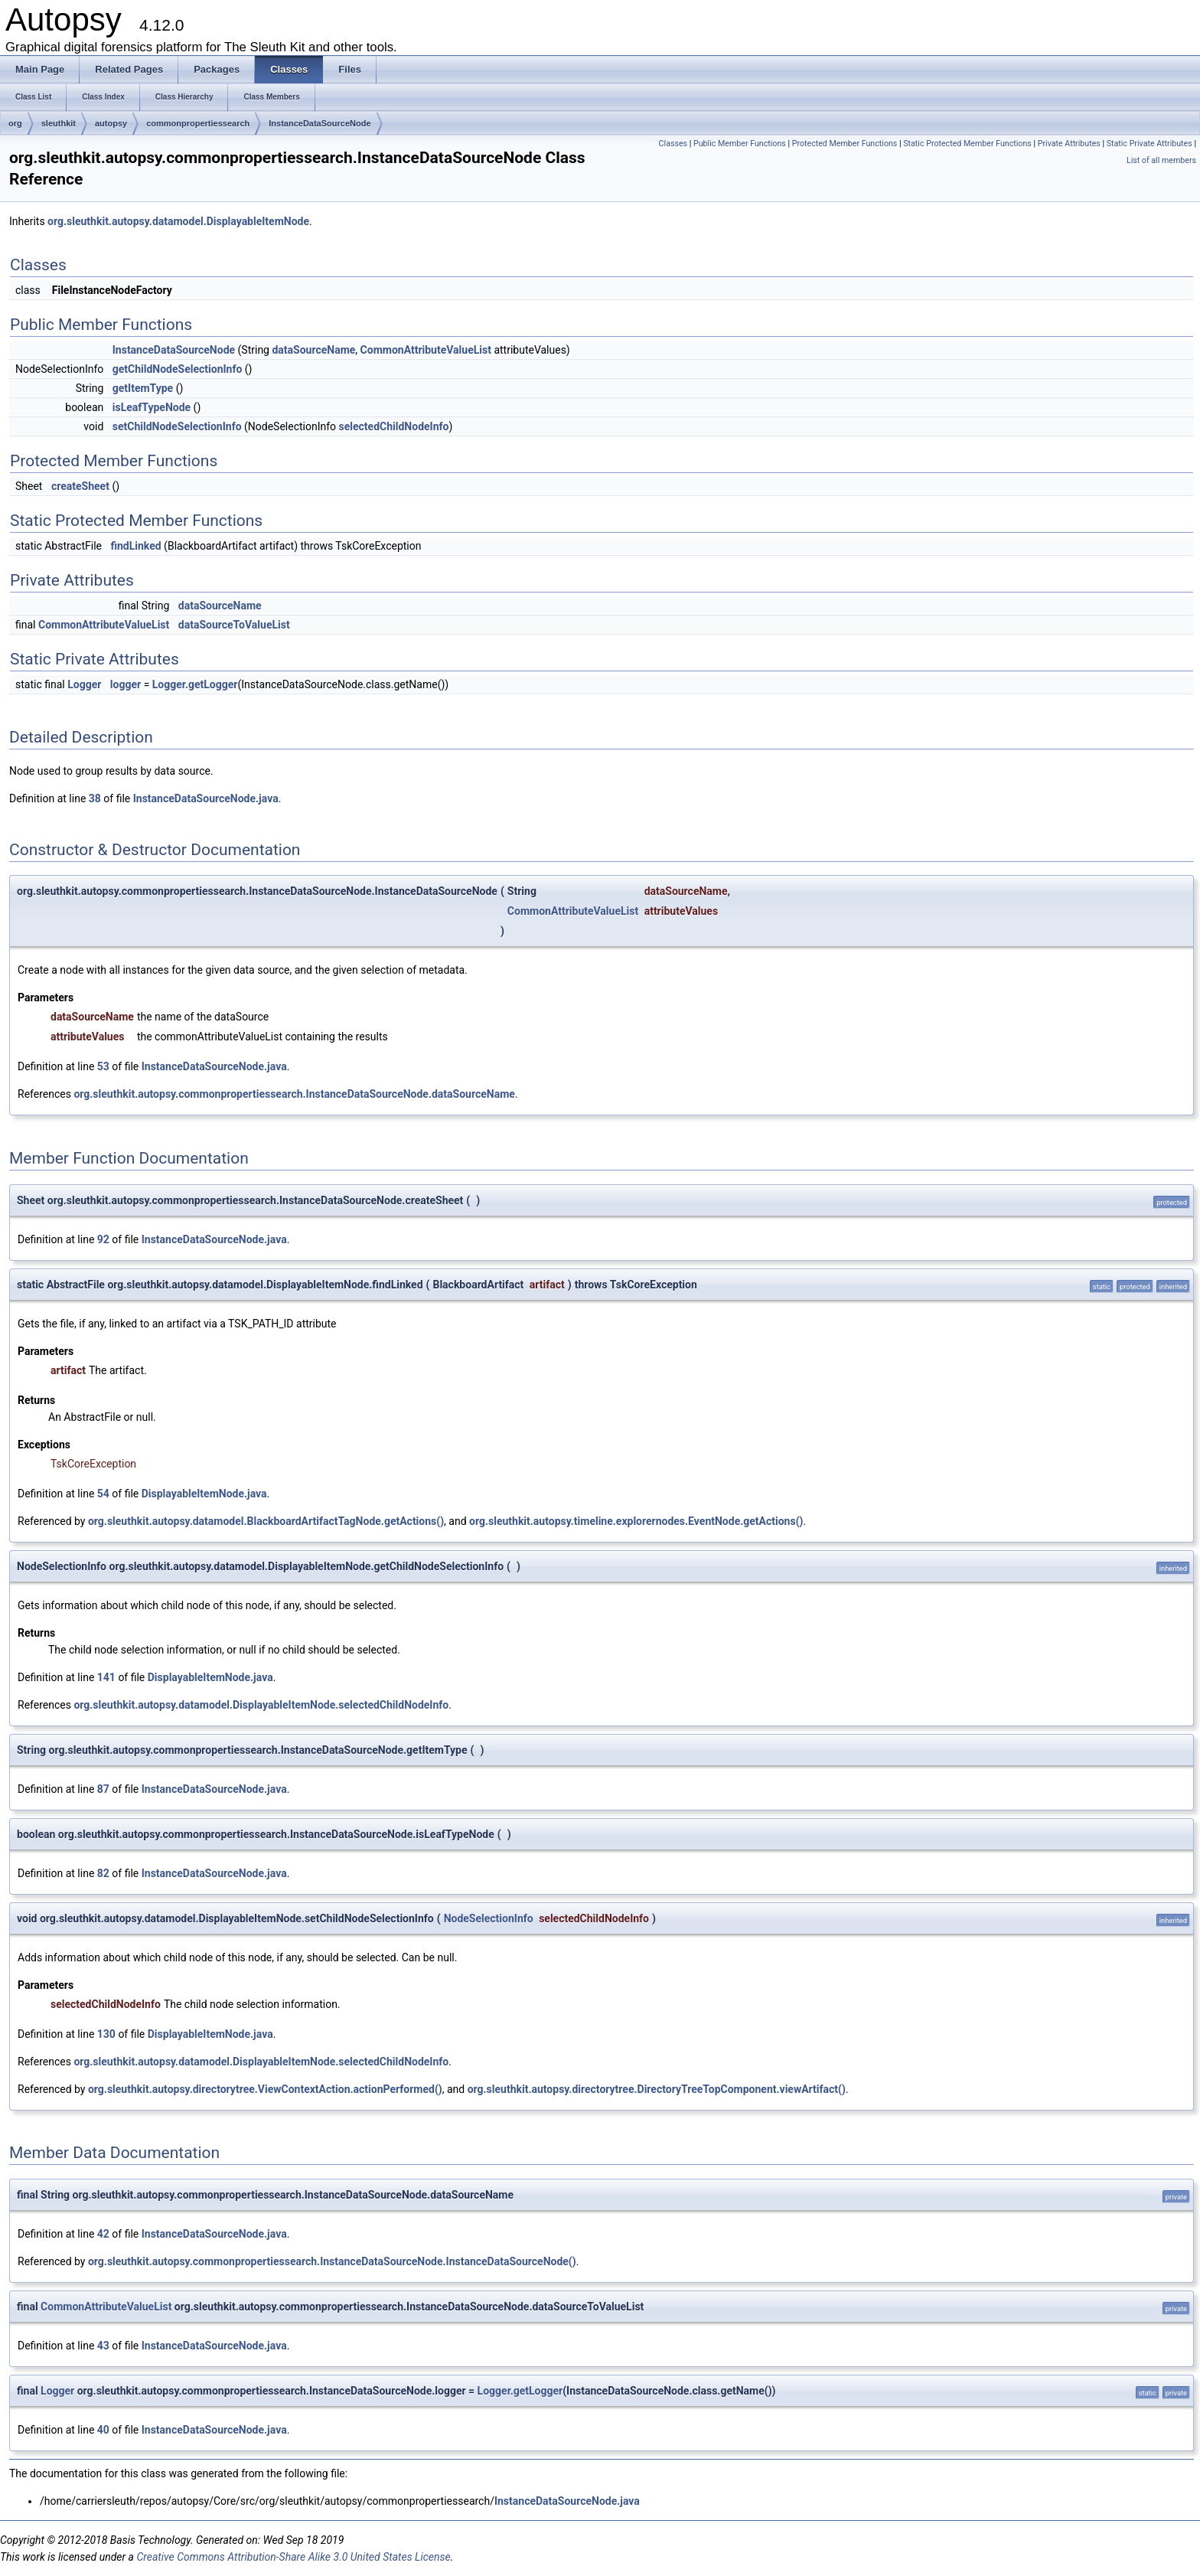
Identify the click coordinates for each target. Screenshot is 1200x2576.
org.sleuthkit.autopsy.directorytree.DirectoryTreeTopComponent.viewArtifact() (657, 2089)
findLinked (135, 546)
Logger (84, 684)
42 (103, 2234)
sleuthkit (58, 123)
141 (106, 1677)
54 (103, 1493)
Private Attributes (1069, 144)
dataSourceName (313, 350)
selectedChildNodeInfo (394, 426)
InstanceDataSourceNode (319, 123)
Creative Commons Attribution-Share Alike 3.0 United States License (293, 2557)
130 (106, 2034)
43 (103, 2345)
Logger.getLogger (195, 684)
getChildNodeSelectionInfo (177, 369)
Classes (673, 144)
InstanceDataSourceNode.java (206, 798)
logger (125, 684)
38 (95, 798)
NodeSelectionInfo (488, 1918)
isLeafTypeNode (151, 407)
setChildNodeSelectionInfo (177, 426)
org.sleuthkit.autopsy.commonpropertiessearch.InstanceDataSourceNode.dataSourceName (293, 1094)
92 (103, 1239)
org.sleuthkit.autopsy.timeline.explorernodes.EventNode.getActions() (636, 1521)
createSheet (80, 486)
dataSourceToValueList (234, 625)
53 (103, 1066)
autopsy (111, 123)
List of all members (1161, 160)
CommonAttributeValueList (425, 350)
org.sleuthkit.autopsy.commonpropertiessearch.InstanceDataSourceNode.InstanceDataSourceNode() (332, 2261)
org (15, 123)
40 (103, 2430)
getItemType (142, 388)
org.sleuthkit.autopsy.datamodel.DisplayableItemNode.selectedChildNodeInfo (260, 1705)
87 (103, 1789)
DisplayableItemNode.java (204, 1493)
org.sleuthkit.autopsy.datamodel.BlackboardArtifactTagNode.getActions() (266, 1521)
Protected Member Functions (845, 144)
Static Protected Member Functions (967, 144)
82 (103, 1873)
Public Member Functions (739, 144)
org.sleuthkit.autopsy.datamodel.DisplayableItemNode (178, 221)
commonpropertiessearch (197, 123)
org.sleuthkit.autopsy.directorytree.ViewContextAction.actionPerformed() (265, 2089)
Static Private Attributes (1149, 144)
